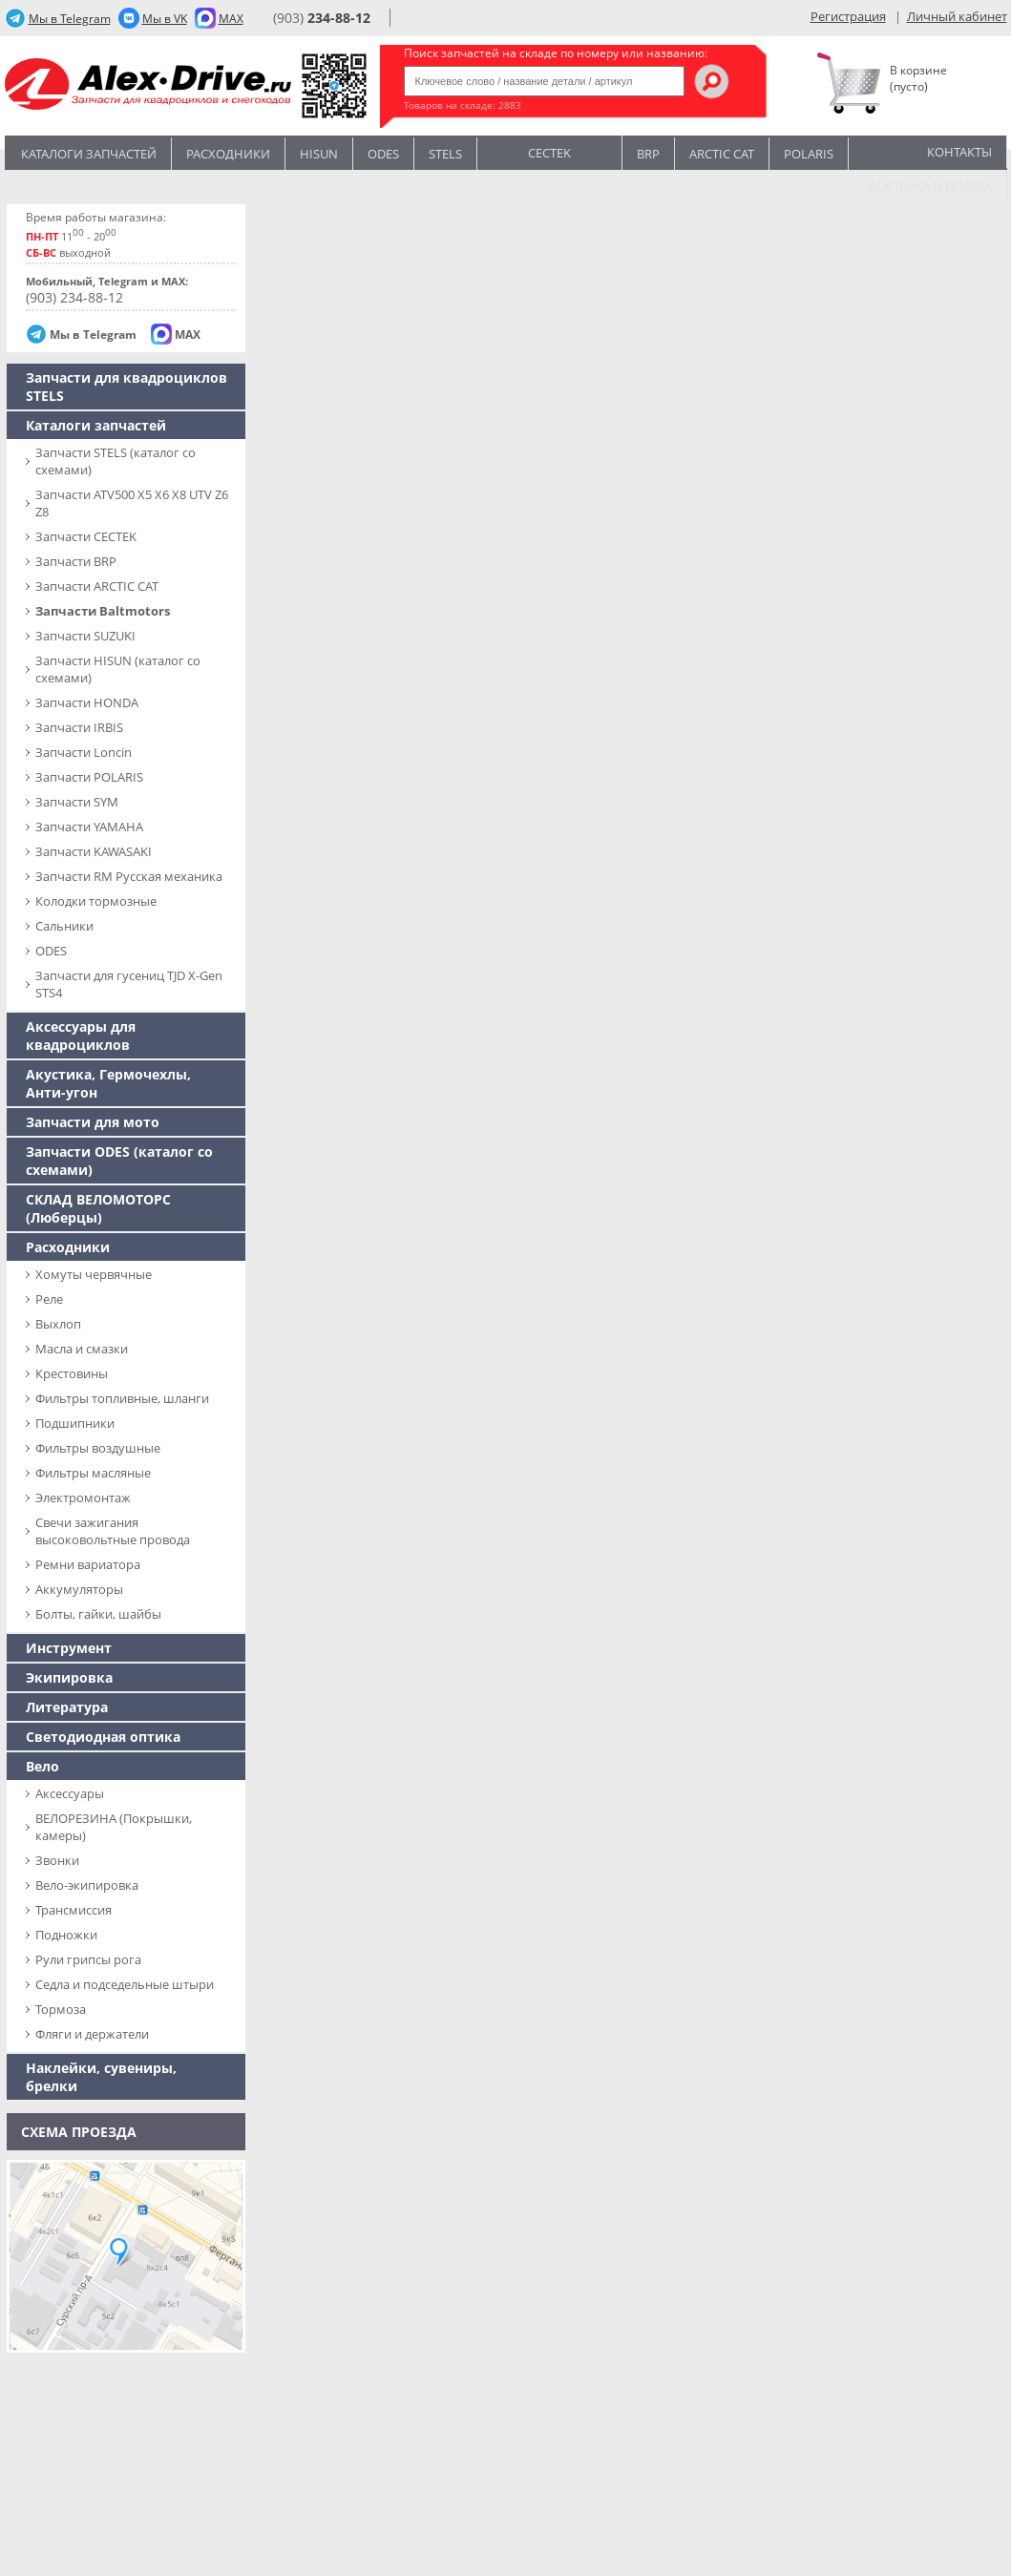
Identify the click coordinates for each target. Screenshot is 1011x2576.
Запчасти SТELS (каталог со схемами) (115, 461)
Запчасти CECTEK (86, 536)
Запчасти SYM (76, 801)
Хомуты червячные (93, 1274)
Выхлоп (58, 1323)
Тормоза (60, 2009)
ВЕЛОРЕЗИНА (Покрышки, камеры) (113, 1827)
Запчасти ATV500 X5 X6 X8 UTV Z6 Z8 (131, 503)
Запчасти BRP (75, 561)
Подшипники (75, 1423)
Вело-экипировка (86, 1885)
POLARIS (808, 153)
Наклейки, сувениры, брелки (101, 2077)
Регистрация (848, 16)
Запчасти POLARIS (89, 776)
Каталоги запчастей (89, 153)
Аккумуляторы (79, 1589)
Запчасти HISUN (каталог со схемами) (117, 669)
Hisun (319, 153)
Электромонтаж (83, 1497)
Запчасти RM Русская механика (128, 876)
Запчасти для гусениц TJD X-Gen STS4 (128, 984)
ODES (51, 950)
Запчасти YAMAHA (89, 826)
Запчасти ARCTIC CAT (96, 586)
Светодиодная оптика (103, 1737)
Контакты (959, 151)
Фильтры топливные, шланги (122, 1398)
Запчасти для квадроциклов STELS (126, 386)
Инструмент (69, 1648)
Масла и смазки (81, 1348)
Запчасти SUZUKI (85, 635)
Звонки (57, 1860)
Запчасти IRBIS (79, 727)
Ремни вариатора (87, 1564)
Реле (49, 1299)
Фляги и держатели (92, 2033)
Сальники (64, 925)
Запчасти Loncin (83, 752)
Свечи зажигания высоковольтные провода (112, 1531)
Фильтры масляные (93, 1472)
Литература (67, 1707)
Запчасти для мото (92, 1122)
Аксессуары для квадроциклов (81, 1035)
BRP (648, 153)
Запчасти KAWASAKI (93, 851)
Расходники (228, 153)
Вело (42, 1766)
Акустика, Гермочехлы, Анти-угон (108, 1083)
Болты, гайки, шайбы (98, 1614)
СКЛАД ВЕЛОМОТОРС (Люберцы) (98, 1208)
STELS (445, 153)
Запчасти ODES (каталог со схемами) (119, 1160)
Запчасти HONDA (86, 702)
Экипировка (69, 1677)
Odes (383, 153)
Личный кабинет (957, 16)
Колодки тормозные (96, 901)
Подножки (66, 1934)
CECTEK (549, 151)
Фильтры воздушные (97, 1447)
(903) (321, 18)
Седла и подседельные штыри (124, 1984)
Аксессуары (69, 1793)
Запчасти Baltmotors (102, 610)
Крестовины (71, 1373)
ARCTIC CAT (721, 153)
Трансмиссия (73, 1909)
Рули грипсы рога (88, 1959)
